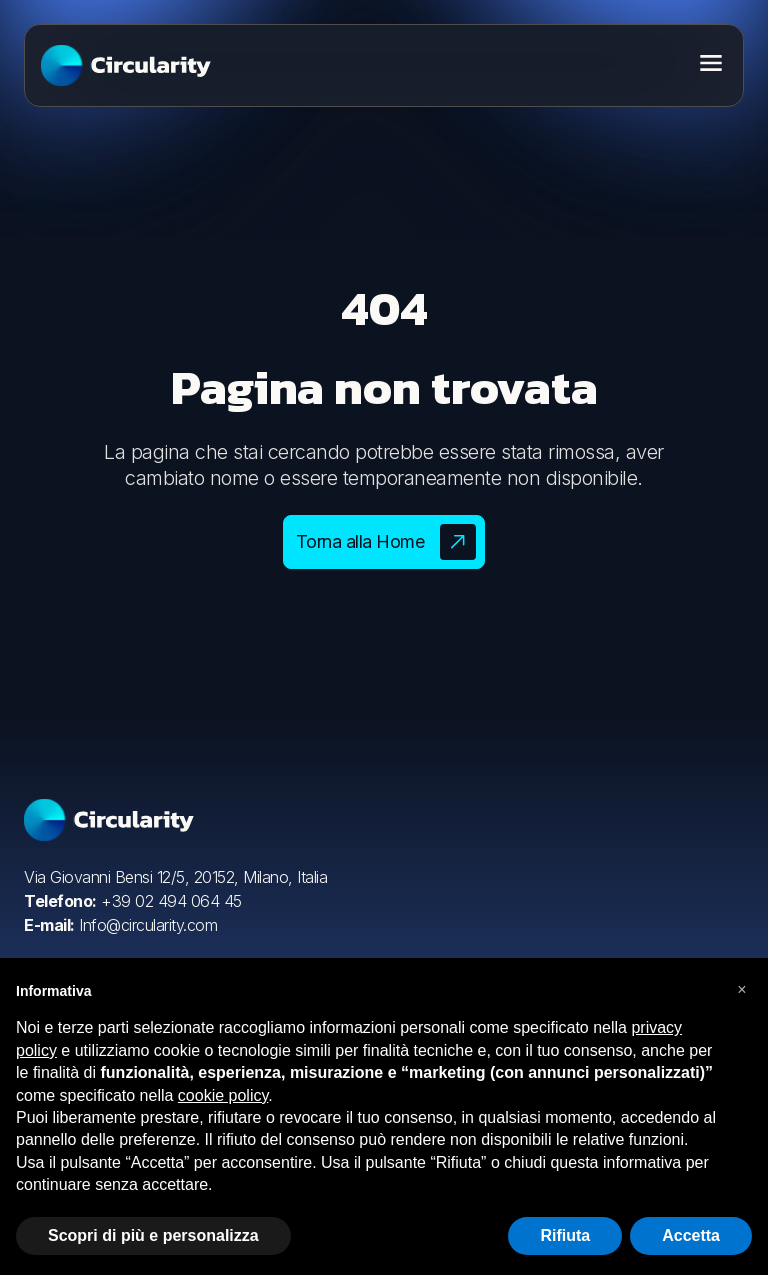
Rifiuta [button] (565, 1235)
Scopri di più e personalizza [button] (153, 1235)
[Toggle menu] (711, 63)
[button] (742, 990)
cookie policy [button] (223, 1095)
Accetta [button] (691, 1235)
